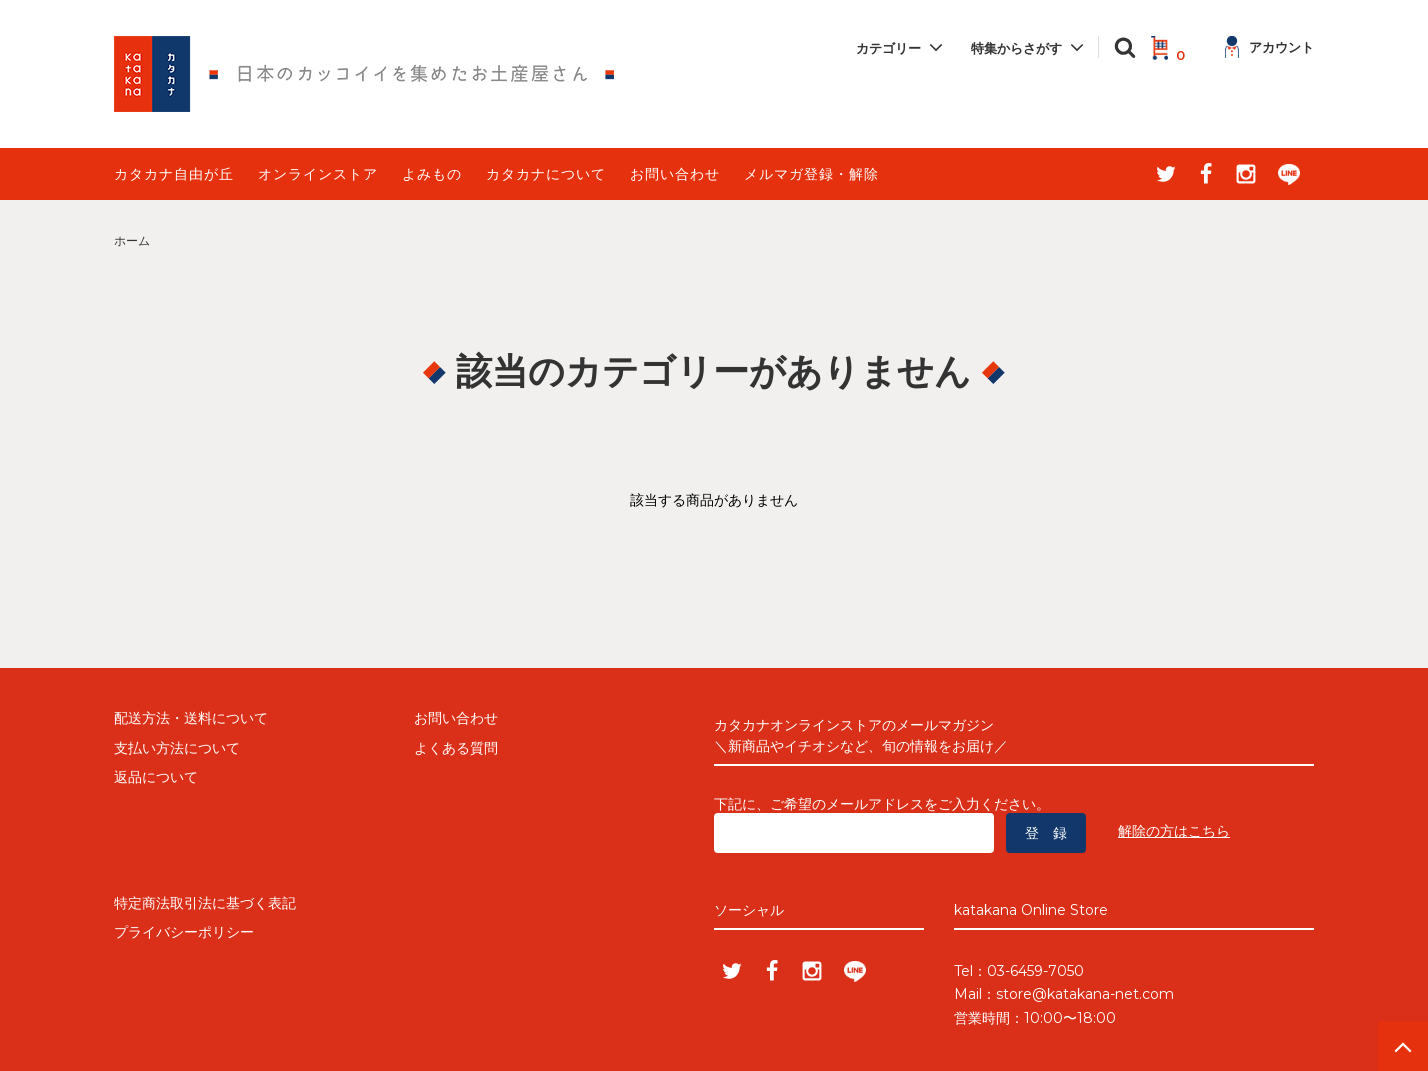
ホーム (132, 240)
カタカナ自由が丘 (174, 174)
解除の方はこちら (1174, 831)
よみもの (432, 174)
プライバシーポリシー (184, 932)
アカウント (1269, 47)
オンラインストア (318, 174)
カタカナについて (546, 174)
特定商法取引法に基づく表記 (205, 903)
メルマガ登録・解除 (811, 174)
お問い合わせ (675, 174)
